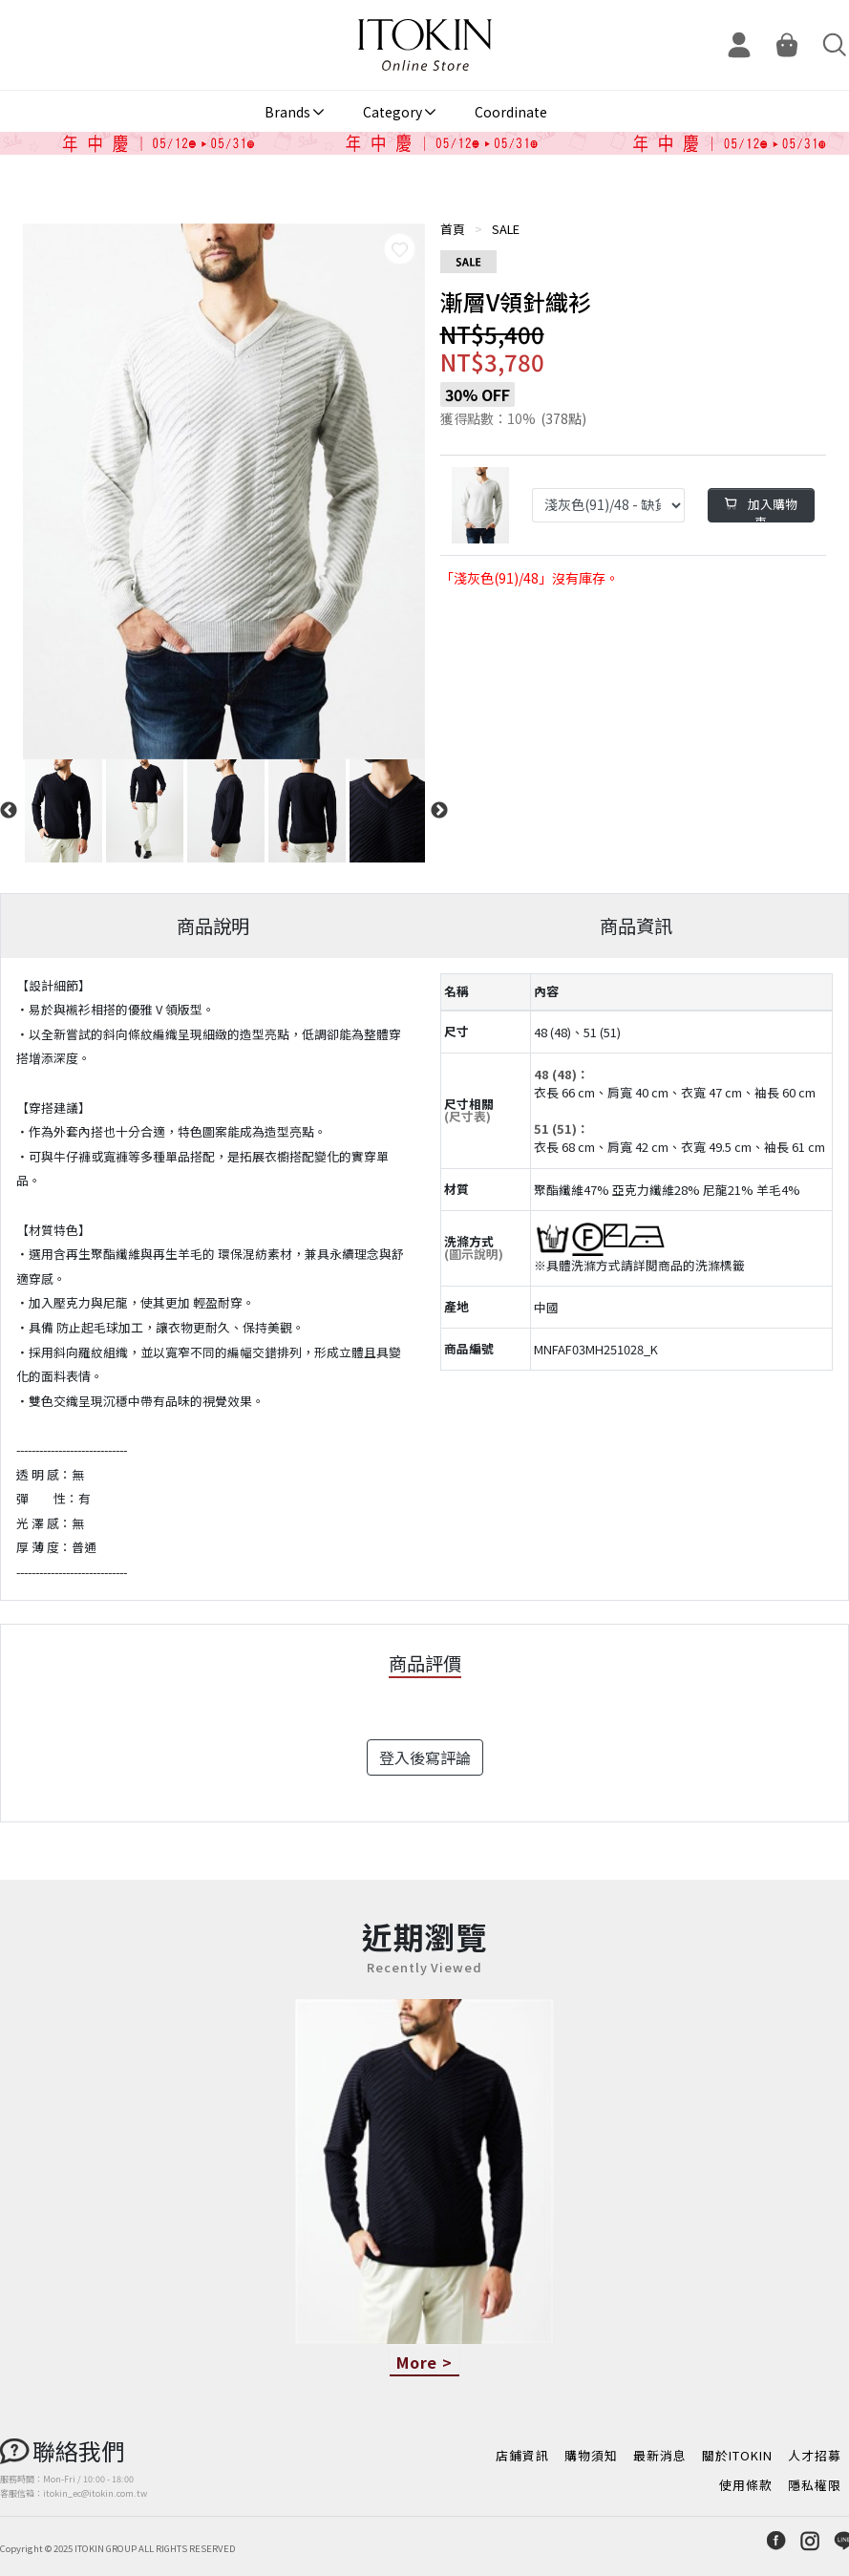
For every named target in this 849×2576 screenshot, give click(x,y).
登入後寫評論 (425, 1757)
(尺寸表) (467, 1116)
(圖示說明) (473, 1254)
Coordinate (511, 111)
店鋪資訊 (522, 2455)
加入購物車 (761, 508)
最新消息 (660, 2455)
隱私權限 (814, 2485)
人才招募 (814, 2455)
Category (392, 111)
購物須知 (591, 2455)
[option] (224, 491)
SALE (506, 229)
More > (424, 2362)
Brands (287, 111)
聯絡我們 (78, 2450)
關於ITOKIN (737, 2455)
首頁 (452, 229)
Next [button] (439, 810)
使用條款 (746, 2485)
